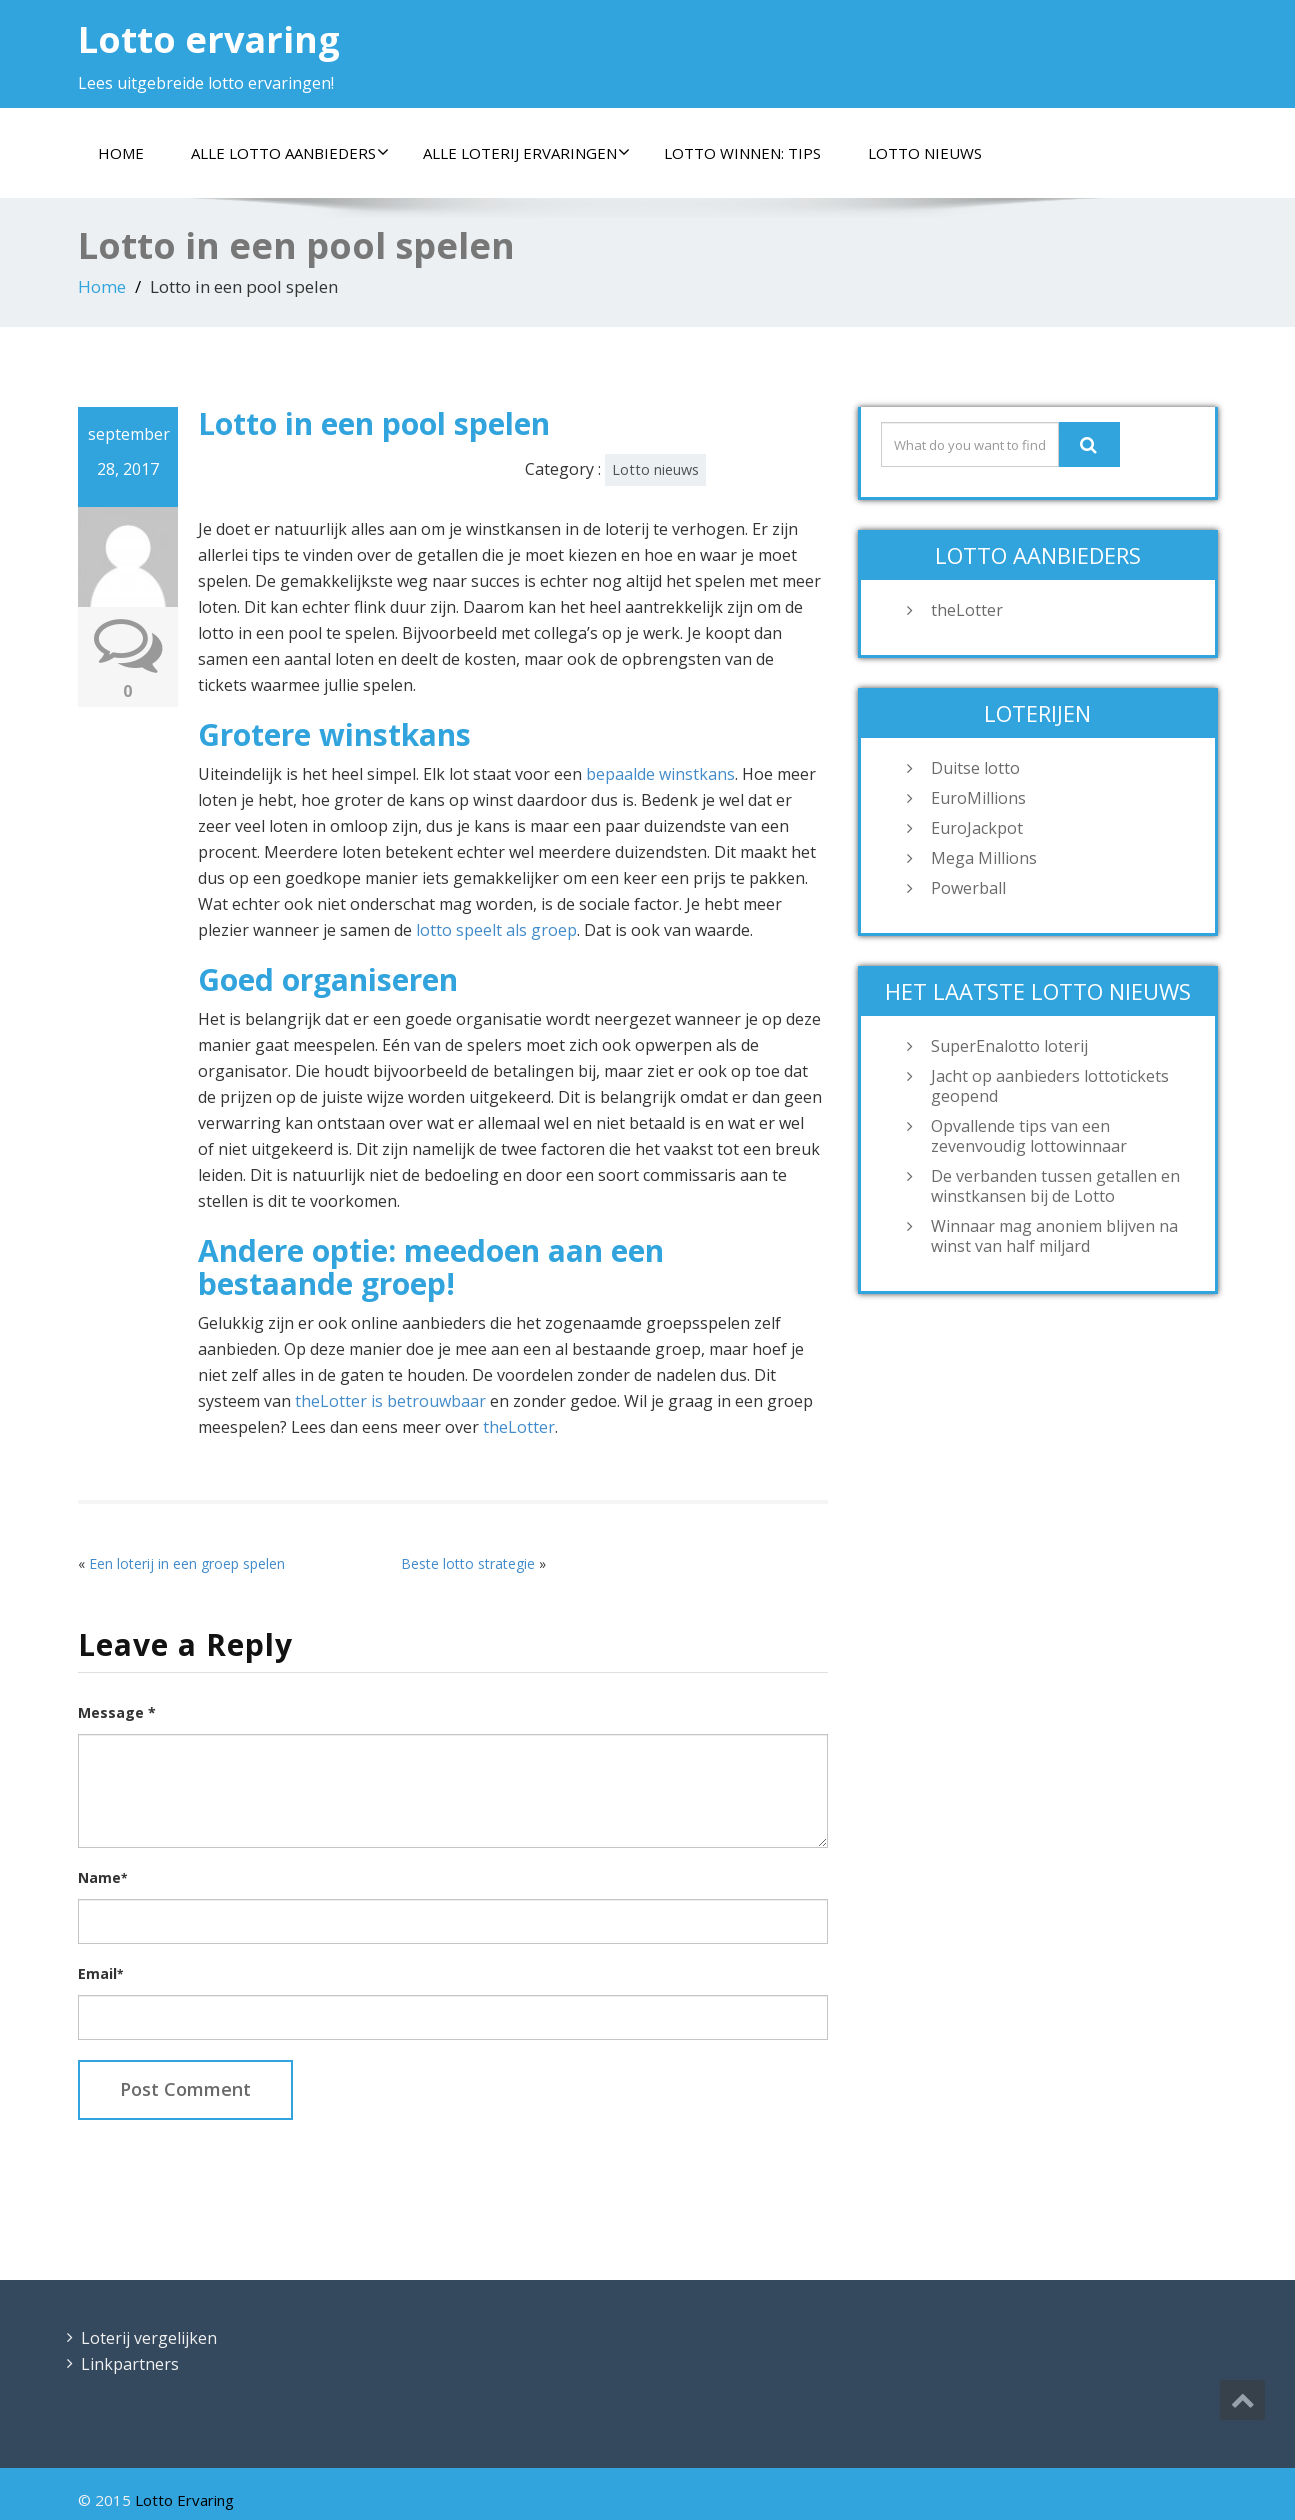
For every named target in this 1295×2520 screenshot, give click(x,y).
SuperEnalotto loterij (1009, 1046)
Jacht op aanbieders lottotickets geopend (1050, 1086)
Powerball (968, 888)
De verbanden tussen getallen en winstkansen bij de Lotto (1055, 1186)
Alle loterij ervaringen (526, 153)
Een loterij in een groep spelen (187, 1563)
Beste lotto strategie (468, 1563)
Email (100, 1973)
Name (102, 1877)
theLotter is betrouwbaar (390, 1401)
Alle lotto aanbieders (290, 153)
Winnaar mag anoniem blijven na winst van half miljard (1054, 1236)
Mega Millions (984, 858)
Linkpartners (130, 2364)
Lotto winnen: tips (742, 153)
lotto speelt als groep (496, 930)
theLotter (519, 1427)
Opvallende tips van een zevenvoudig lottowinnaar (1029, 1136)
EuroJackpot (977, 828)
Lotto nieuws (925, 153)
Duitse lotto (975, 768)
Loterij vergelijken (149, 2338)
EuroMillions (978, 798)
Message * (117, 1712)
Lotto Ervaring (184, 2500)
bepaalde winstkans (660, 774)
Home (121, 153)
